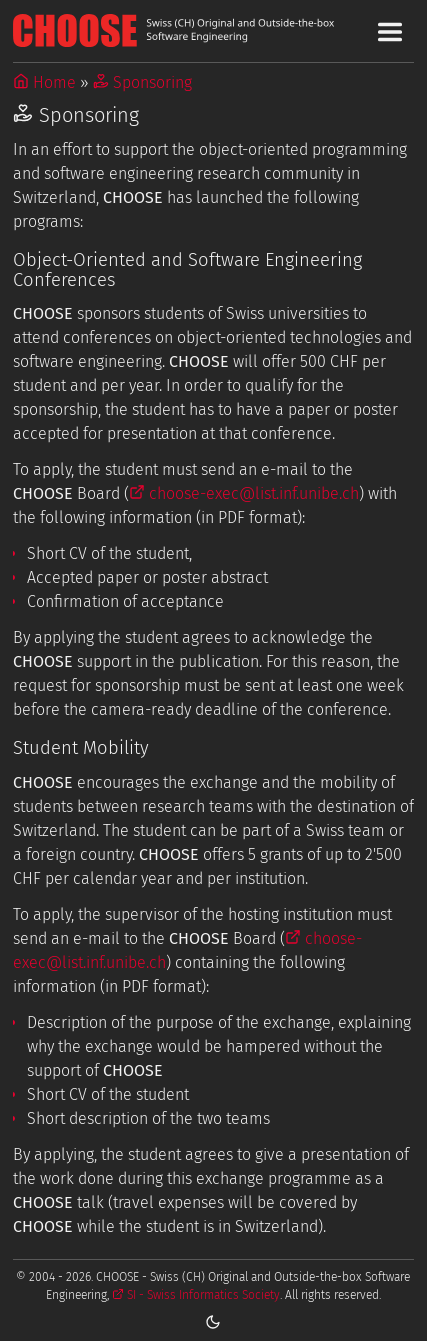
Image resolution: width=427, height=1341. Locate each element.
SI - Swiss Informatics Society (196, 1295)
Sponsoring (142, 82)
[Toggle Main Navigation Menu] (390, 32)
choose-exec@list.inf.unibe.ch (244, 493)
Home (44, 82)
